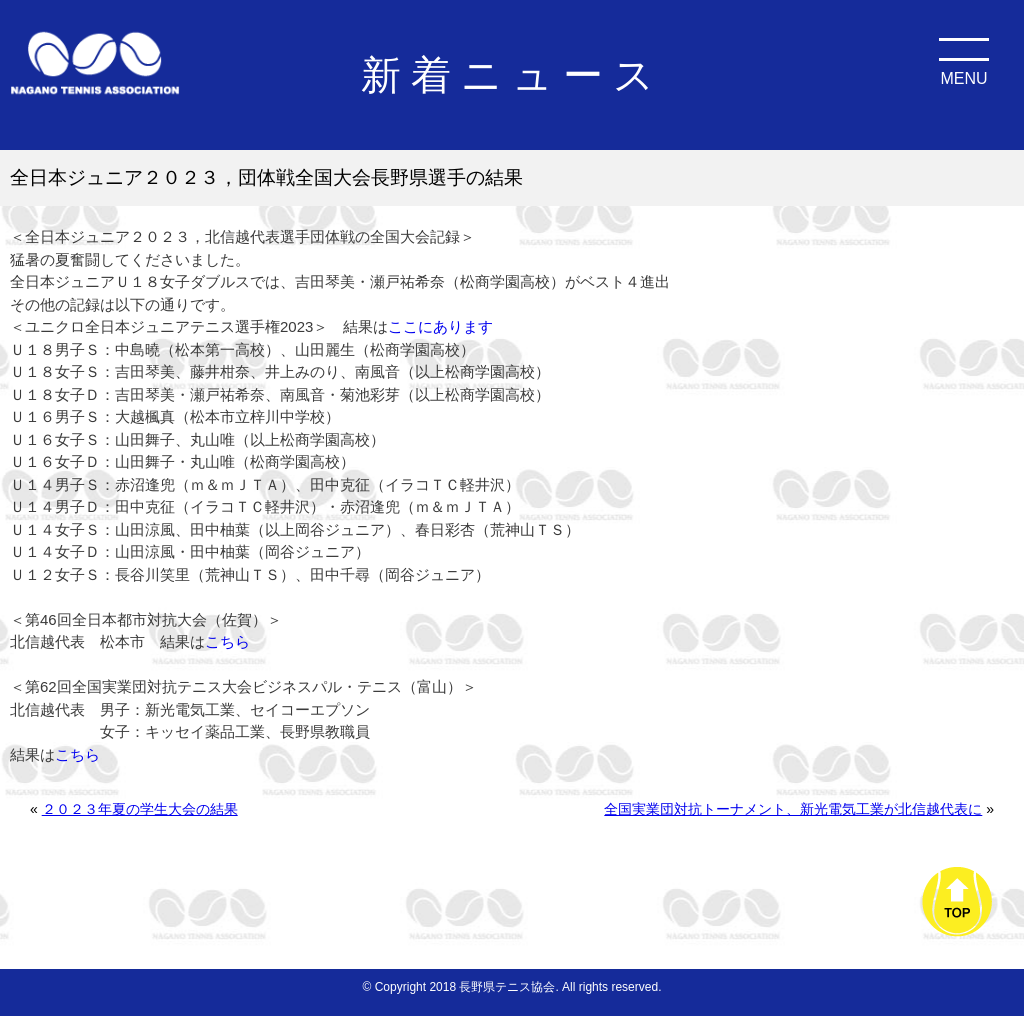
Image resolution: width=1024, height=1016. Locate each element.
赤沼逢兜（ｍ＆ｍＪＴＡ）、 (212, 484)
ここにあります (440, 326)
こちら (227, 641)
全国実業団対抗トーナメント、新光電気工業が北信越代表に (793, 809)
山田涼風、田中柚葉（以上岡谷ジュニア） (257, 529)
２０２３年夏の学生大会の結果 (140, 809)
